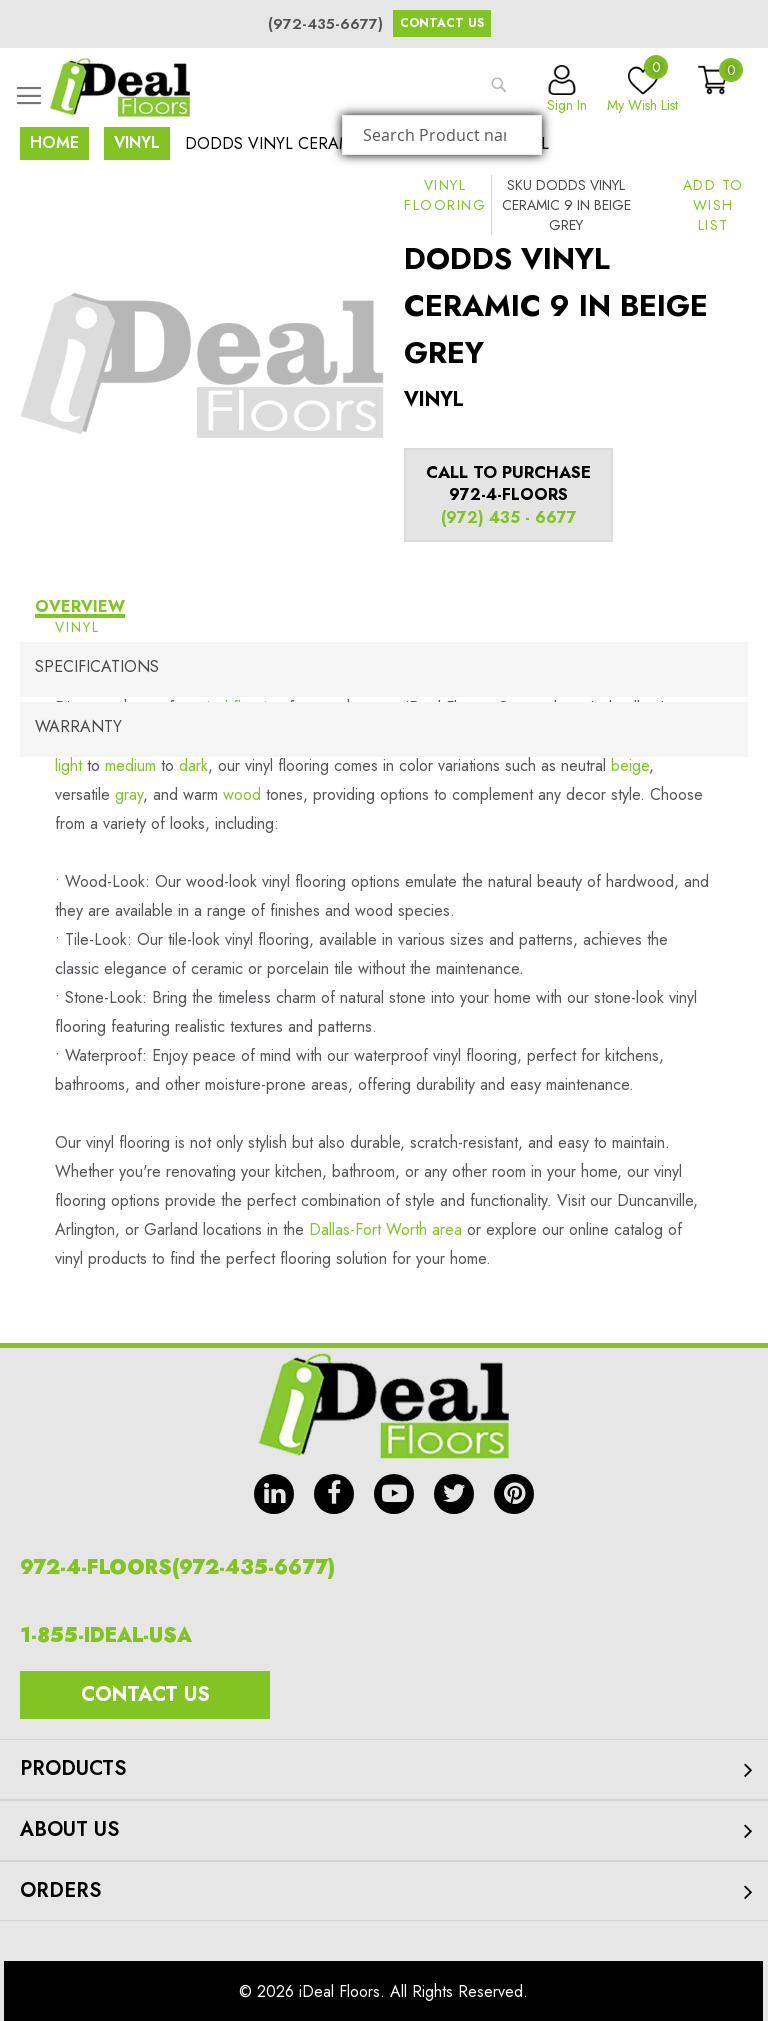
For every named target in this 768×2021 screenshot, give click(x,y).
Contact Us (442, 23)
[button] (713, 205)
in (274, 1494)
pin (514, 1494)
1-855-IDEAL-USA (106, 1635)
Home (54, 142)
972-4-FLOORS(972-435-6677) (177, 1567)
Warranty (78, 726)
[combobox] (442, 135)
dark (193, 765)
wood (242, 794)
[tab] (384, 609)
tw (454, 1494)
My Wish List (642, 90)
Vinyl (137, 142)
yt (394, 1494)
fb (334, 1494)
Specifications (97, 666)
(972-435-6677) (325, 24)
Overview (80, 606)
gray (129, 794)
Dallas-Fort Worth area (385, 1229)
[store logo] (120, 87)
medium (130, 765)
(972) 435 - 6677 (509, 517)
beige (630, 765)
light (68, 765)
